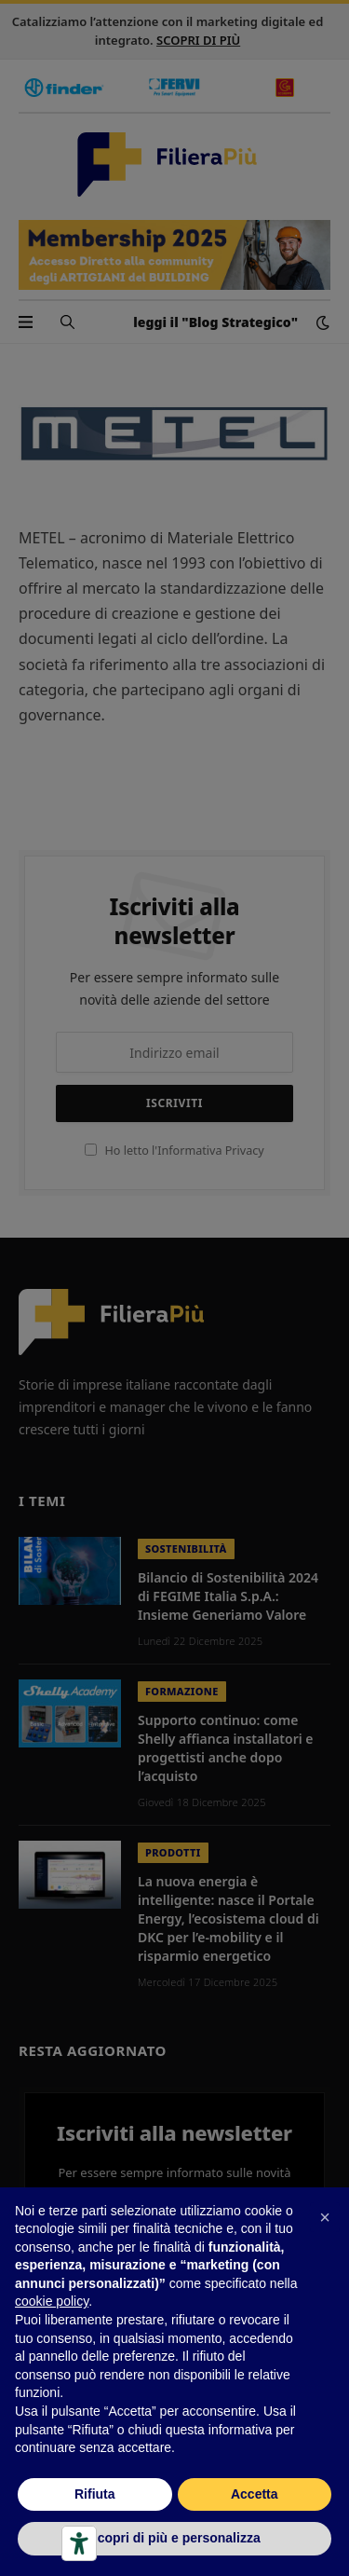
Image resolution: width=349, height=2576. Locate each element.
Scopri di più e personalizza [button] (174, 2537)
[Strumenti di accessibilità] (79, 2543)
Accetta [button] (254, 2494)
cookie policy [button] (51, 2301)
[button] (325, 2217)
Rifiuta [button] (94, 2494)
